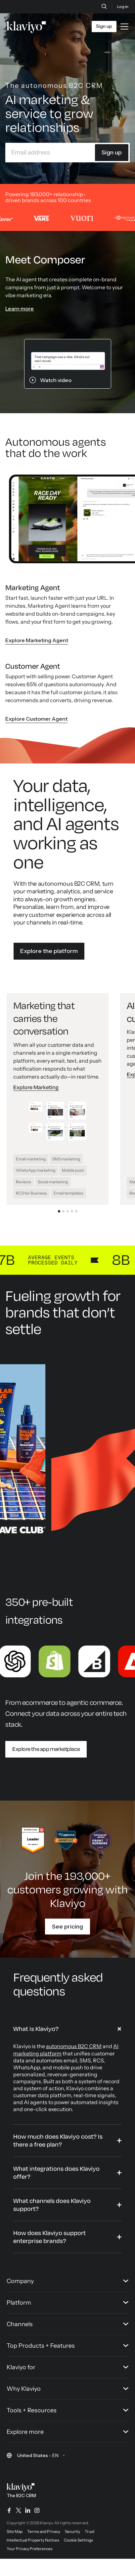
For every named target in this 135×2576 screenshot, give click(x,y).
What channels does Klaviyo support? (52, 2205)
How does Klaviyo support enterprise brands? (49, 2237)
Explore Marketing (36, 1088)
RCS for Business (31, 1193)
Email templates (68, 1193)
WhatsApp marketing (35, 1170)
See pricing (67, 1926)
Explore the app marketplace (46, 1749)
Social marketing (53, 1181)
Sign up (112, 152)
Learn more (19, 308)
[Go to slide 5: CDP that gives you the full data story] (76, 1211)
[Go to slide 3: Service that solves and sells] (68, 1211)
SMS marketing (66, 1158)
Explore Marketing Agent (36, 640)
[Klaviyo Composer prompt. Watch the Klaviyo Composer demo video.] (67, 363)
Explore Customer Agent (36, 718)
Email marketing (31, 1158)
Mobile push (73, 1170)
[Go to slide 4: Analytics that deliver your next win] (72, 1211)
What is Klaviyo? (36, 2029)
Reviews (23, 1181)
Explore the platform (49, 951)
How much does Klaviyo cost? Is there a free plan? (58, 2140)
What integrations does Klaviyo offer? (56, 2172)
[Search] (104, 6)
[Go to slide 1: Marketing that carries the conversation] (59, 1211)
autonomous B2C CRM (74, 2046)
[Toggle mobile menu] (124, 26)
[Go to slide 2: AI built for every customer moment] (63, 1211)
